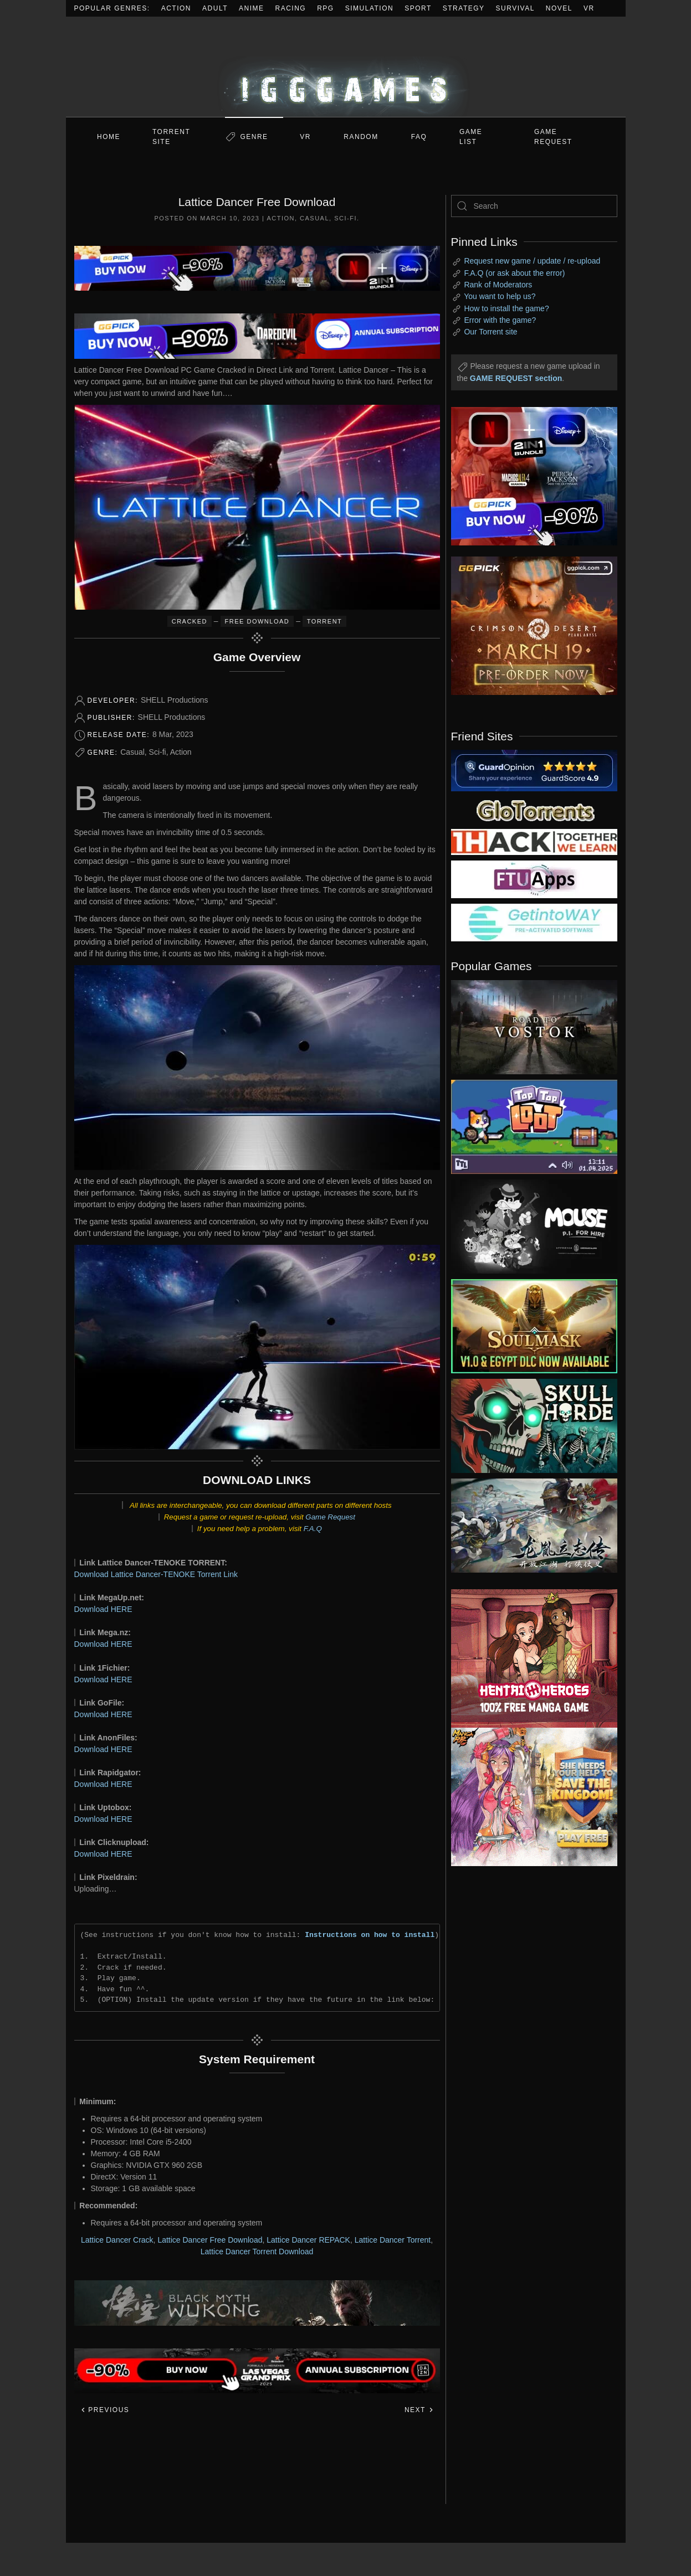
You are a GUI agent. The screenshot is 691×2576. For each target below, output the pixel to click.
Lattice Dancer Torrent (393, 2239)
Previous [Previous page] (105, 2410)
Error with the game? (500, 320)
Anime (251, 8)
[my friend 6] (534, 878)
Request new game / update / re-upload (532, 260)
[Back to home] (346, 67)
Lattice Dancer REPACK (308, 2239)
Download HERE (103, 1609)
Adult (215, 8)
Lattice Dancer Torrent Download (257, 2251)
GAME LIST (470, 137)
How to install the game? (506, 308)
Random (361, 137)
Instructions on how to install (369, 1935)
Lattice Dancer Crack (117, 2239)
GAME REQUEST (553, 137)
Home (108, 137)
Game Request (330, 1517)
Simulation (369, 8)
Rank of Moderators (498, 284)
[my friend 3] (534, 841)
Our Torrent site (490, 331)
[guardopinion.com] (534, 769)
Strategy (464, 8)
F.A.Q (313, 1528)
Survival (515, 8)
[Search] (534, 206)
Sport (418, 8)
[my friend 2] (534, 809)
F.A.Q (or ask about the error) (514, 273)
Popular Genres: (112, 8)
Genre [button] (254, 137)
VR (589, 8)
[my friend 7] (534, 922)
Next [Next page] (419, 2410)
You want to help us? (499, 296)
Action (176, 8)
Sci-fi (345, 218)
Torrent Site (171, 137)
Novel (559, 8)
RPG (325, 8)
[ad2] (528, 1658)
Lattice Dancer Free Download (209, 2239)
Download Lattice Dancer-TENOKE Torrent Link (156, 1574)
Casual (314, 218)
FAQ (419, 137)
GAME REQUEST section (516, 378)
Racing (290, 8)
